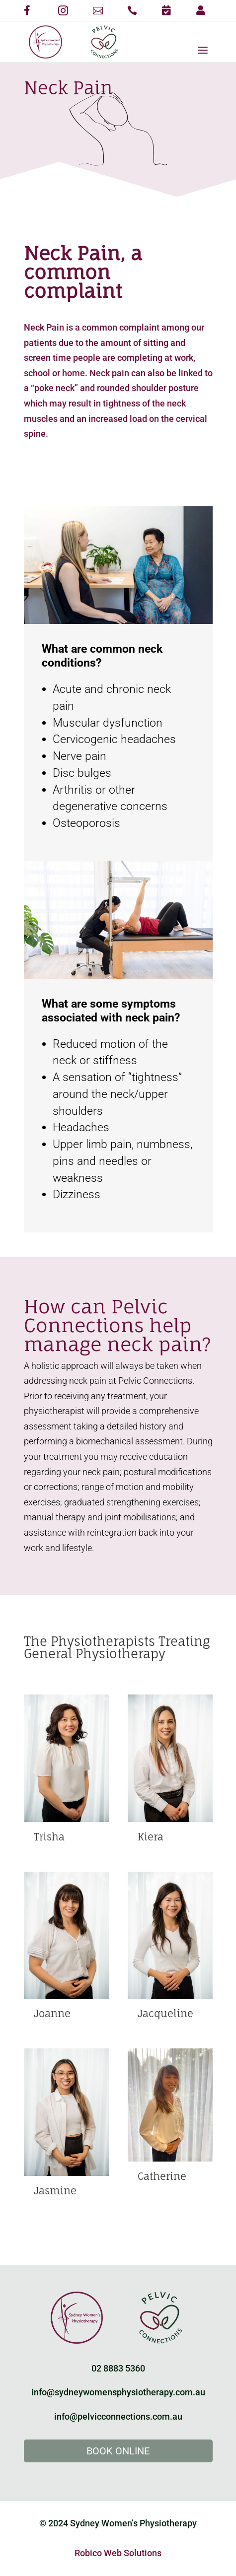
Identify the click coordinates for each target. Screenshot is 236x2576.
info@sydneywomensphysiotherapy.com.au (118, 2392)
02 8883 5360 (118, 2368)
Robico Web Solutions (118, 2553)
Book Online (118, 2451)
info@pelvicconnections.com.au (118, 2416)
